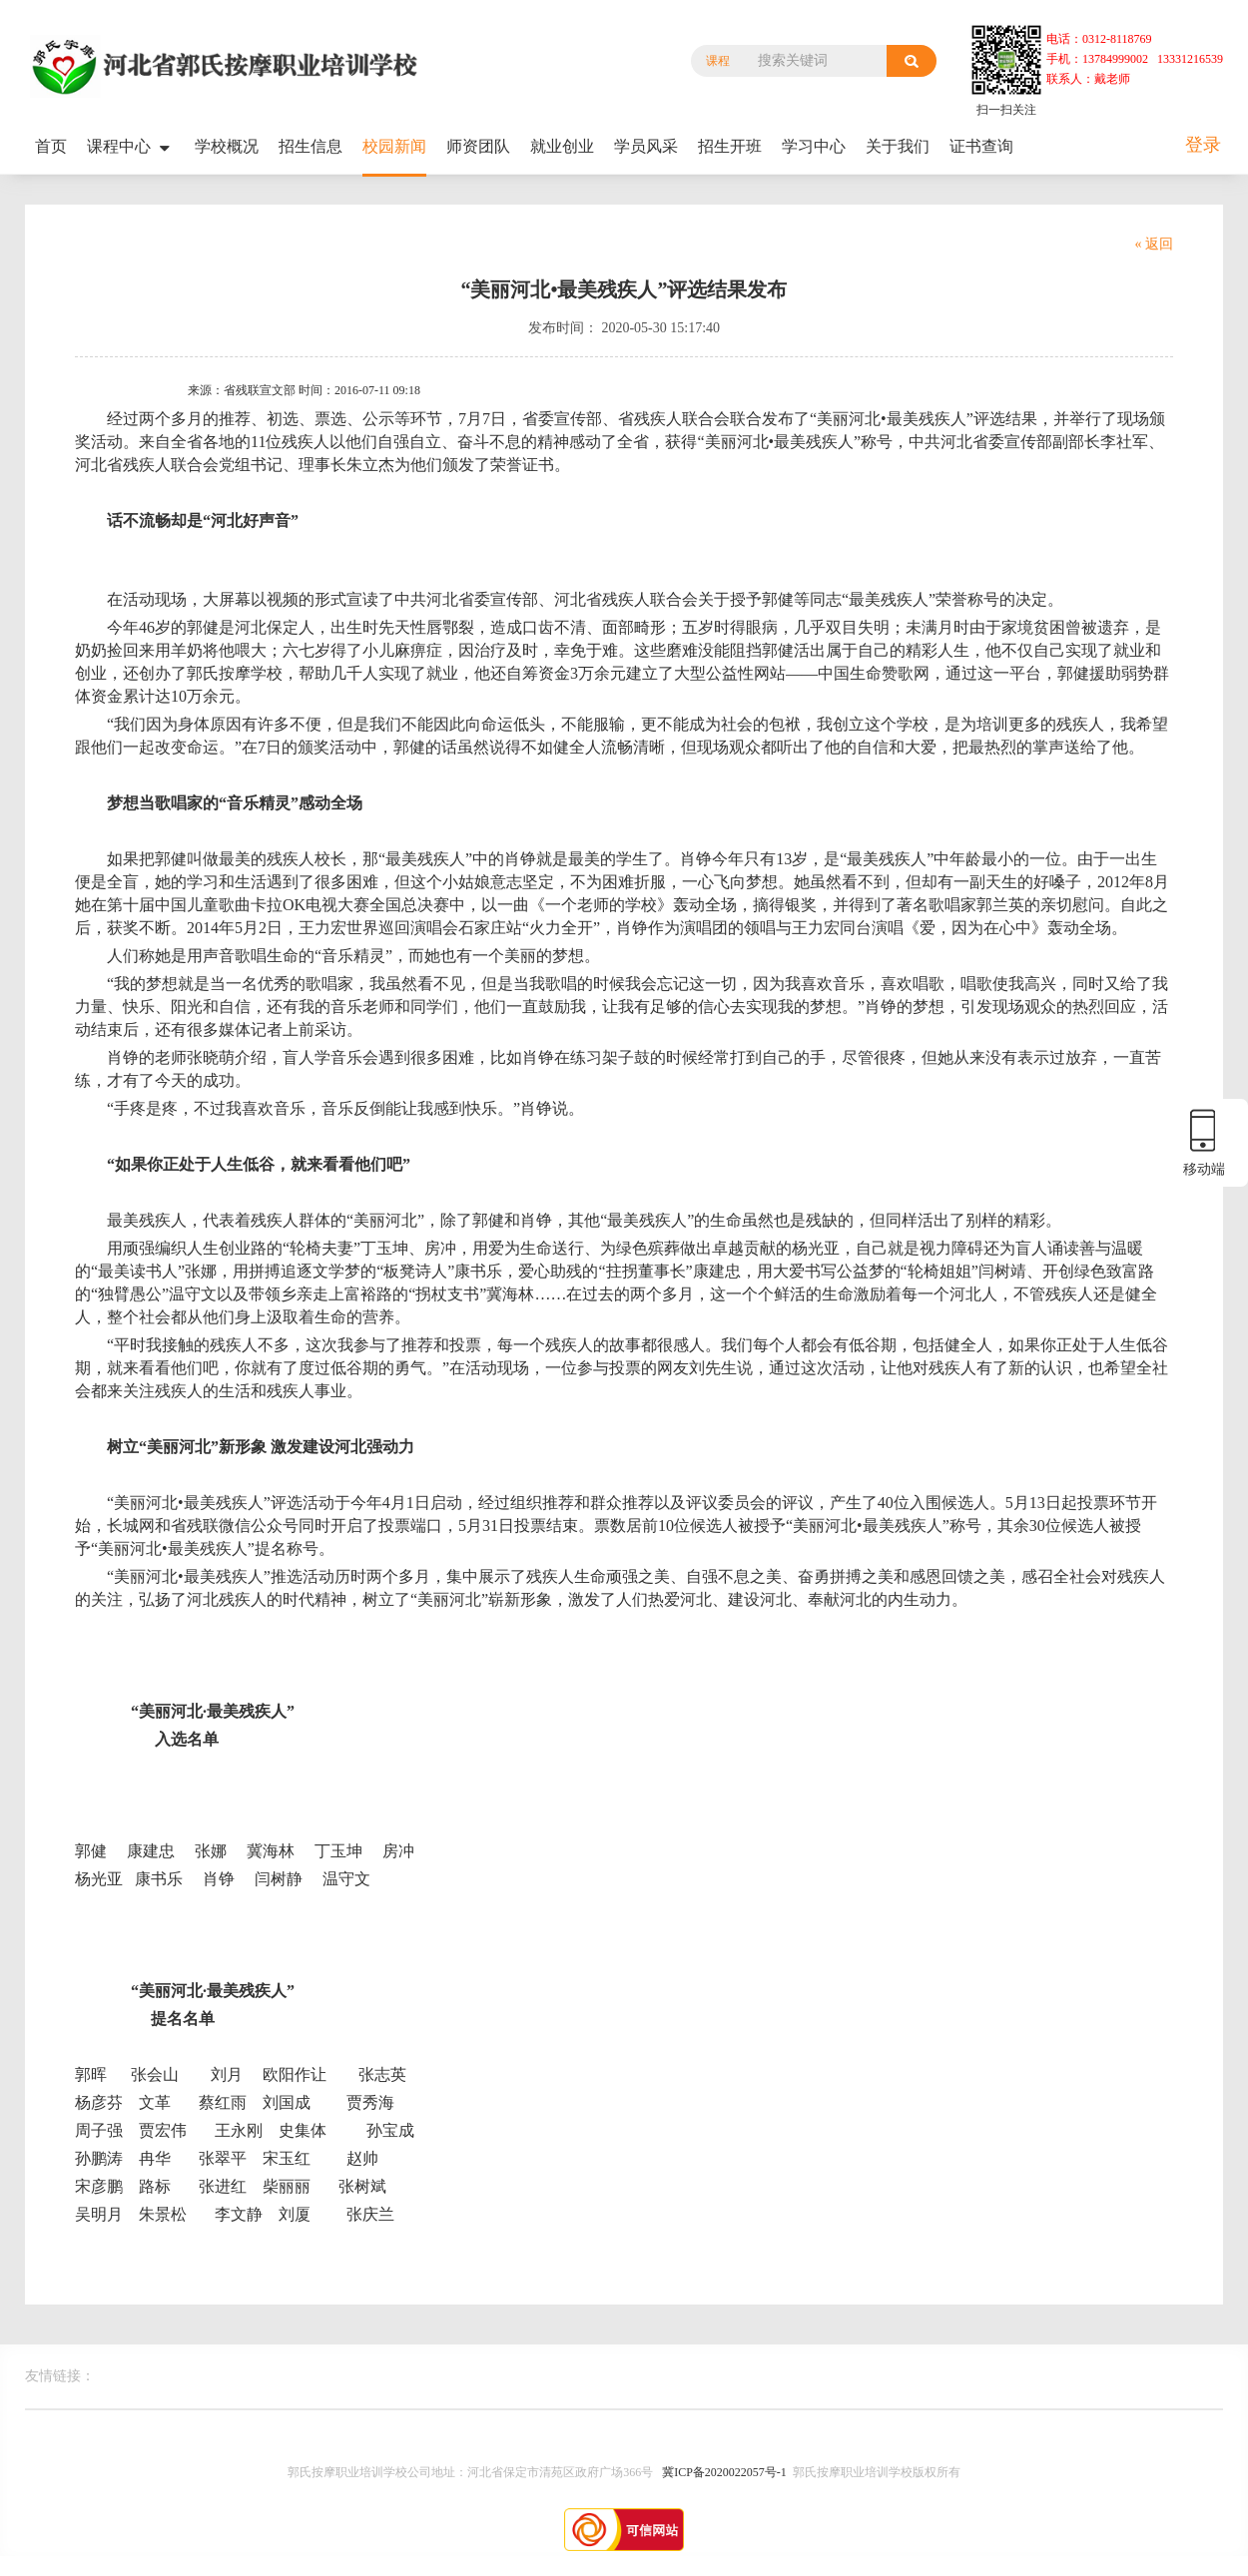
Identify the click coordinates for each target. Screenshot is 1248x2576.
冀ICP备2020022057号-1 (724, 2472)
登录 (1203, 145)
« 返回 (1154, 244)
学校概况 (227, 146)
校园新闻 (394, 146)
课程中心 (131, 147)
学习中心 (814, 146)
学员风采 (646, 146)
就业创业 (562, 146)
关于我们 (898, 146)
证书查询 (981, 146)
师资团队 (478, 146)
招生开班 (730, 146)
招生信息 (310, 146)
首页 (51, 146)
